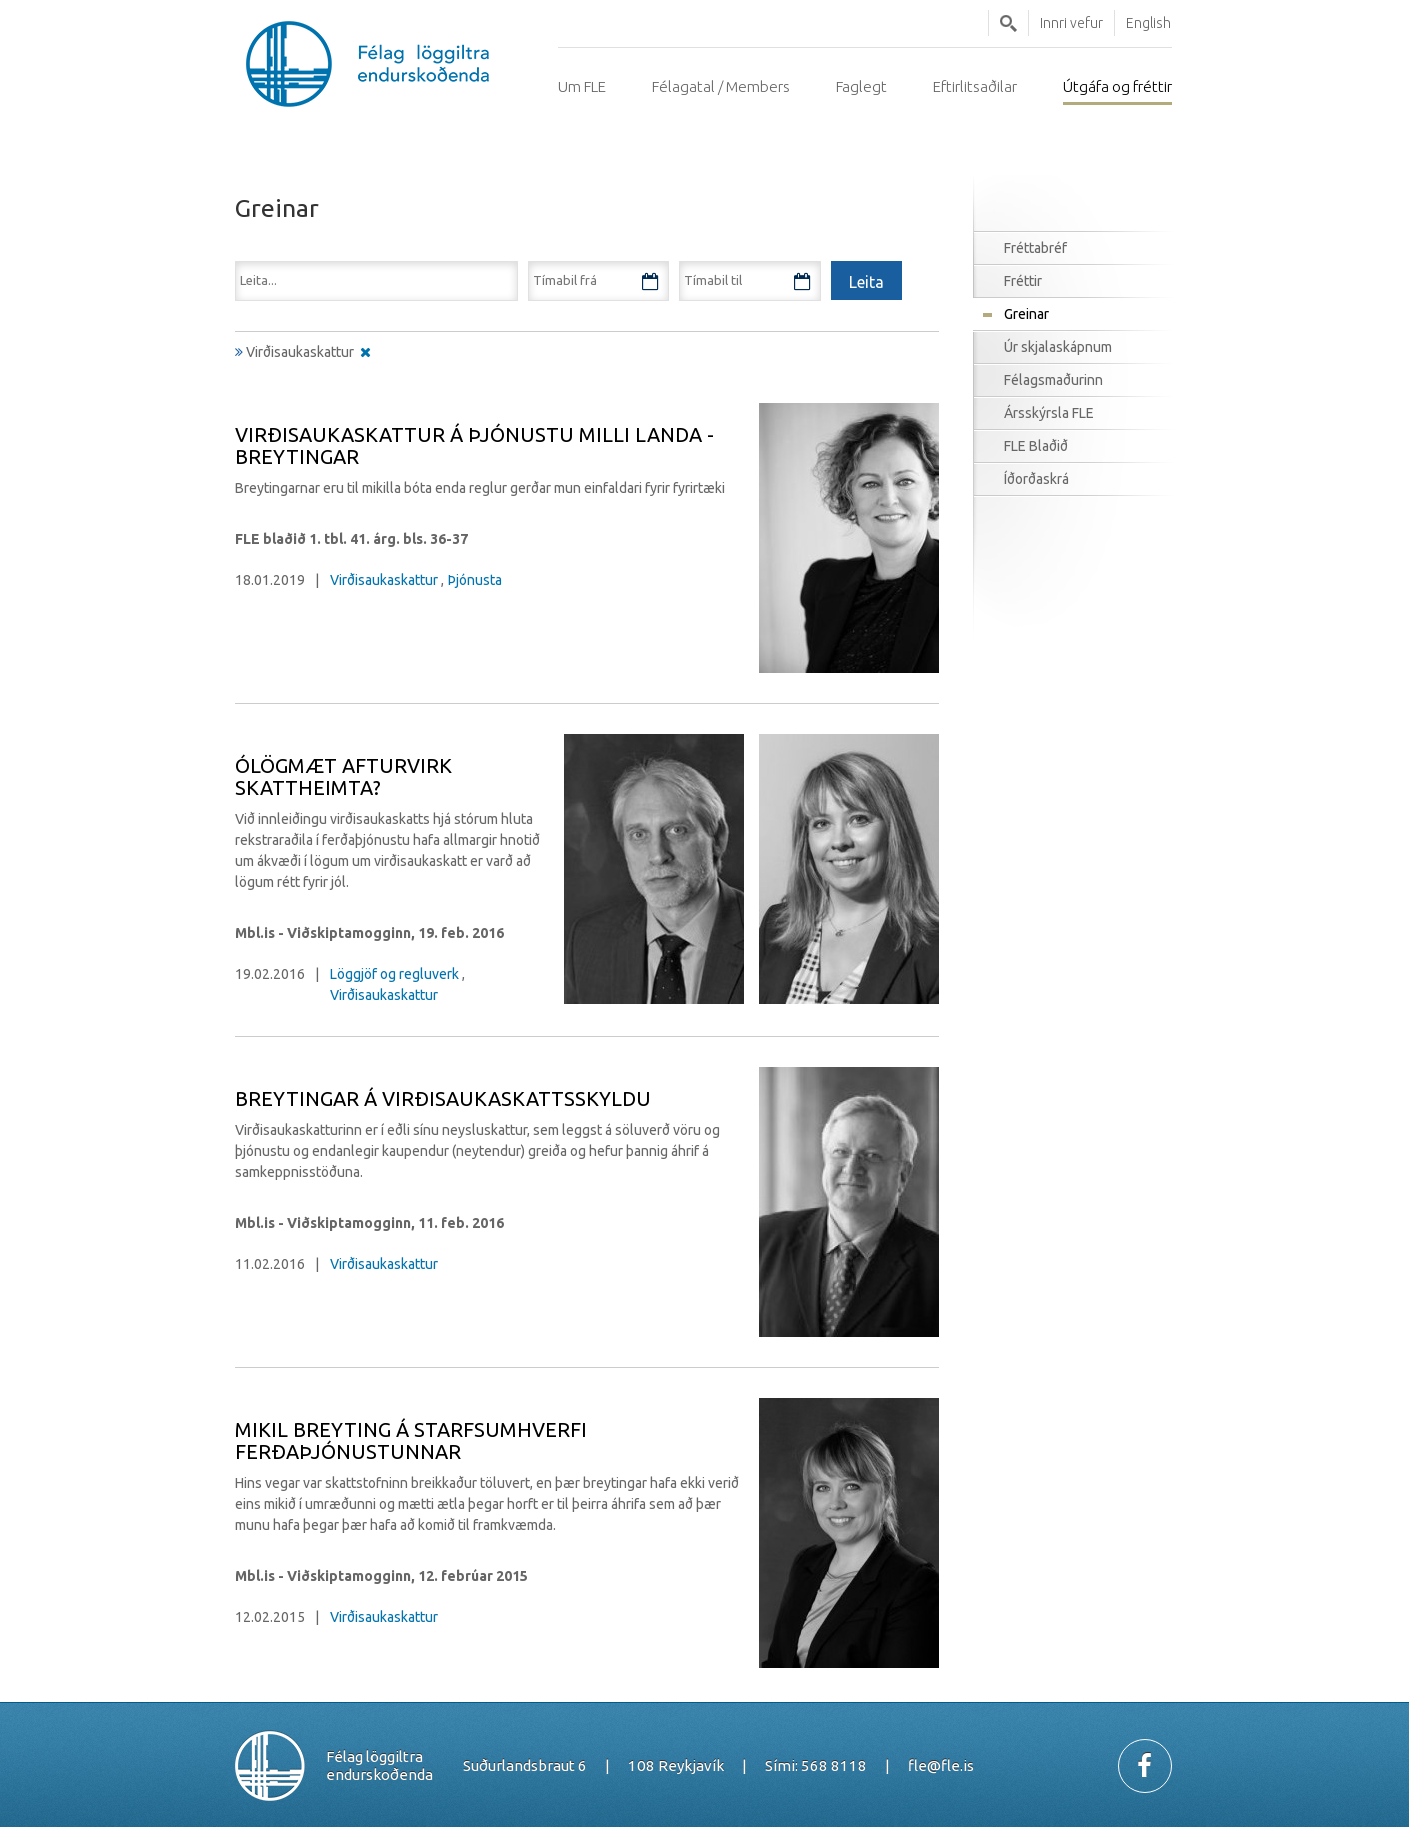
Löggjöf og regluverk (394, 974)
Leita (1008, 23)
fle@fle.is (941, 1765)
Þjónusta (475, 580)
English (1148, 23)
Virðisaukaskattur (384, 580)
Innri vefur (1071, 23)
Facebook (1145, 1766)
